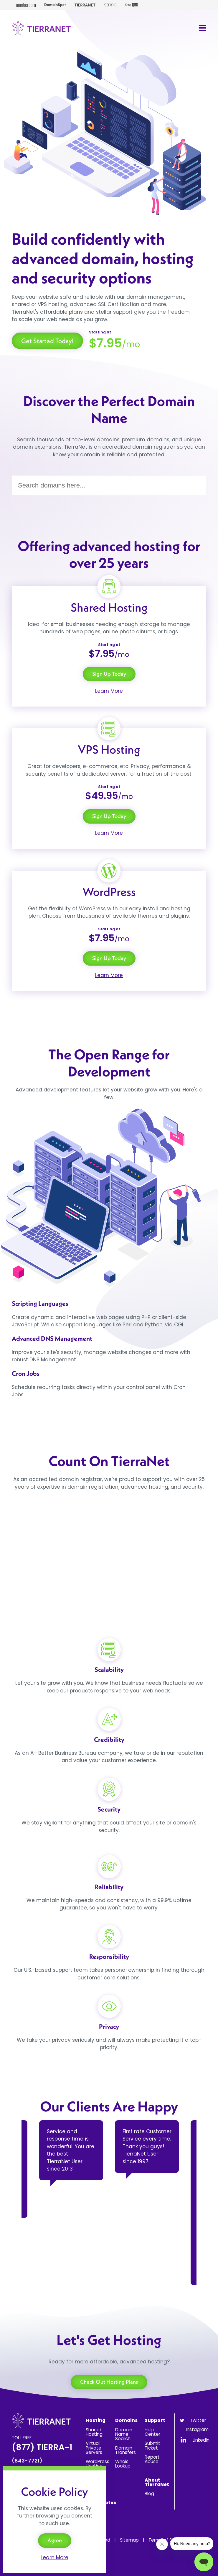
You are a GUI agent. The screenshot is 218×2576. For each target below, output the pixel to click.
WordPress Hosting (97, 2463)
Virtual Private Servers (94, 2447)
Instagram (197, 2429)
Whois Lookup (123, 2463)
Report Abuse (152, 2459)
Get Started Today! (47, 341)
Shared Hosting (94, 2432)
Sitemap (129, 2540)
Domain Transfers (125, 2450)
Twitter (198, 2420)
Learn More (109, 690)
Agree (54, 2540)
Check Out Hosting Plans (109, 2381)
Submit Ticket (152, 2445)
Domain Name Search (123, 2434)
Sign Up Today (109, 673)
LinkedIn (201, 2440)
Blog (149, 2493)
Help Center (152, 2432)
